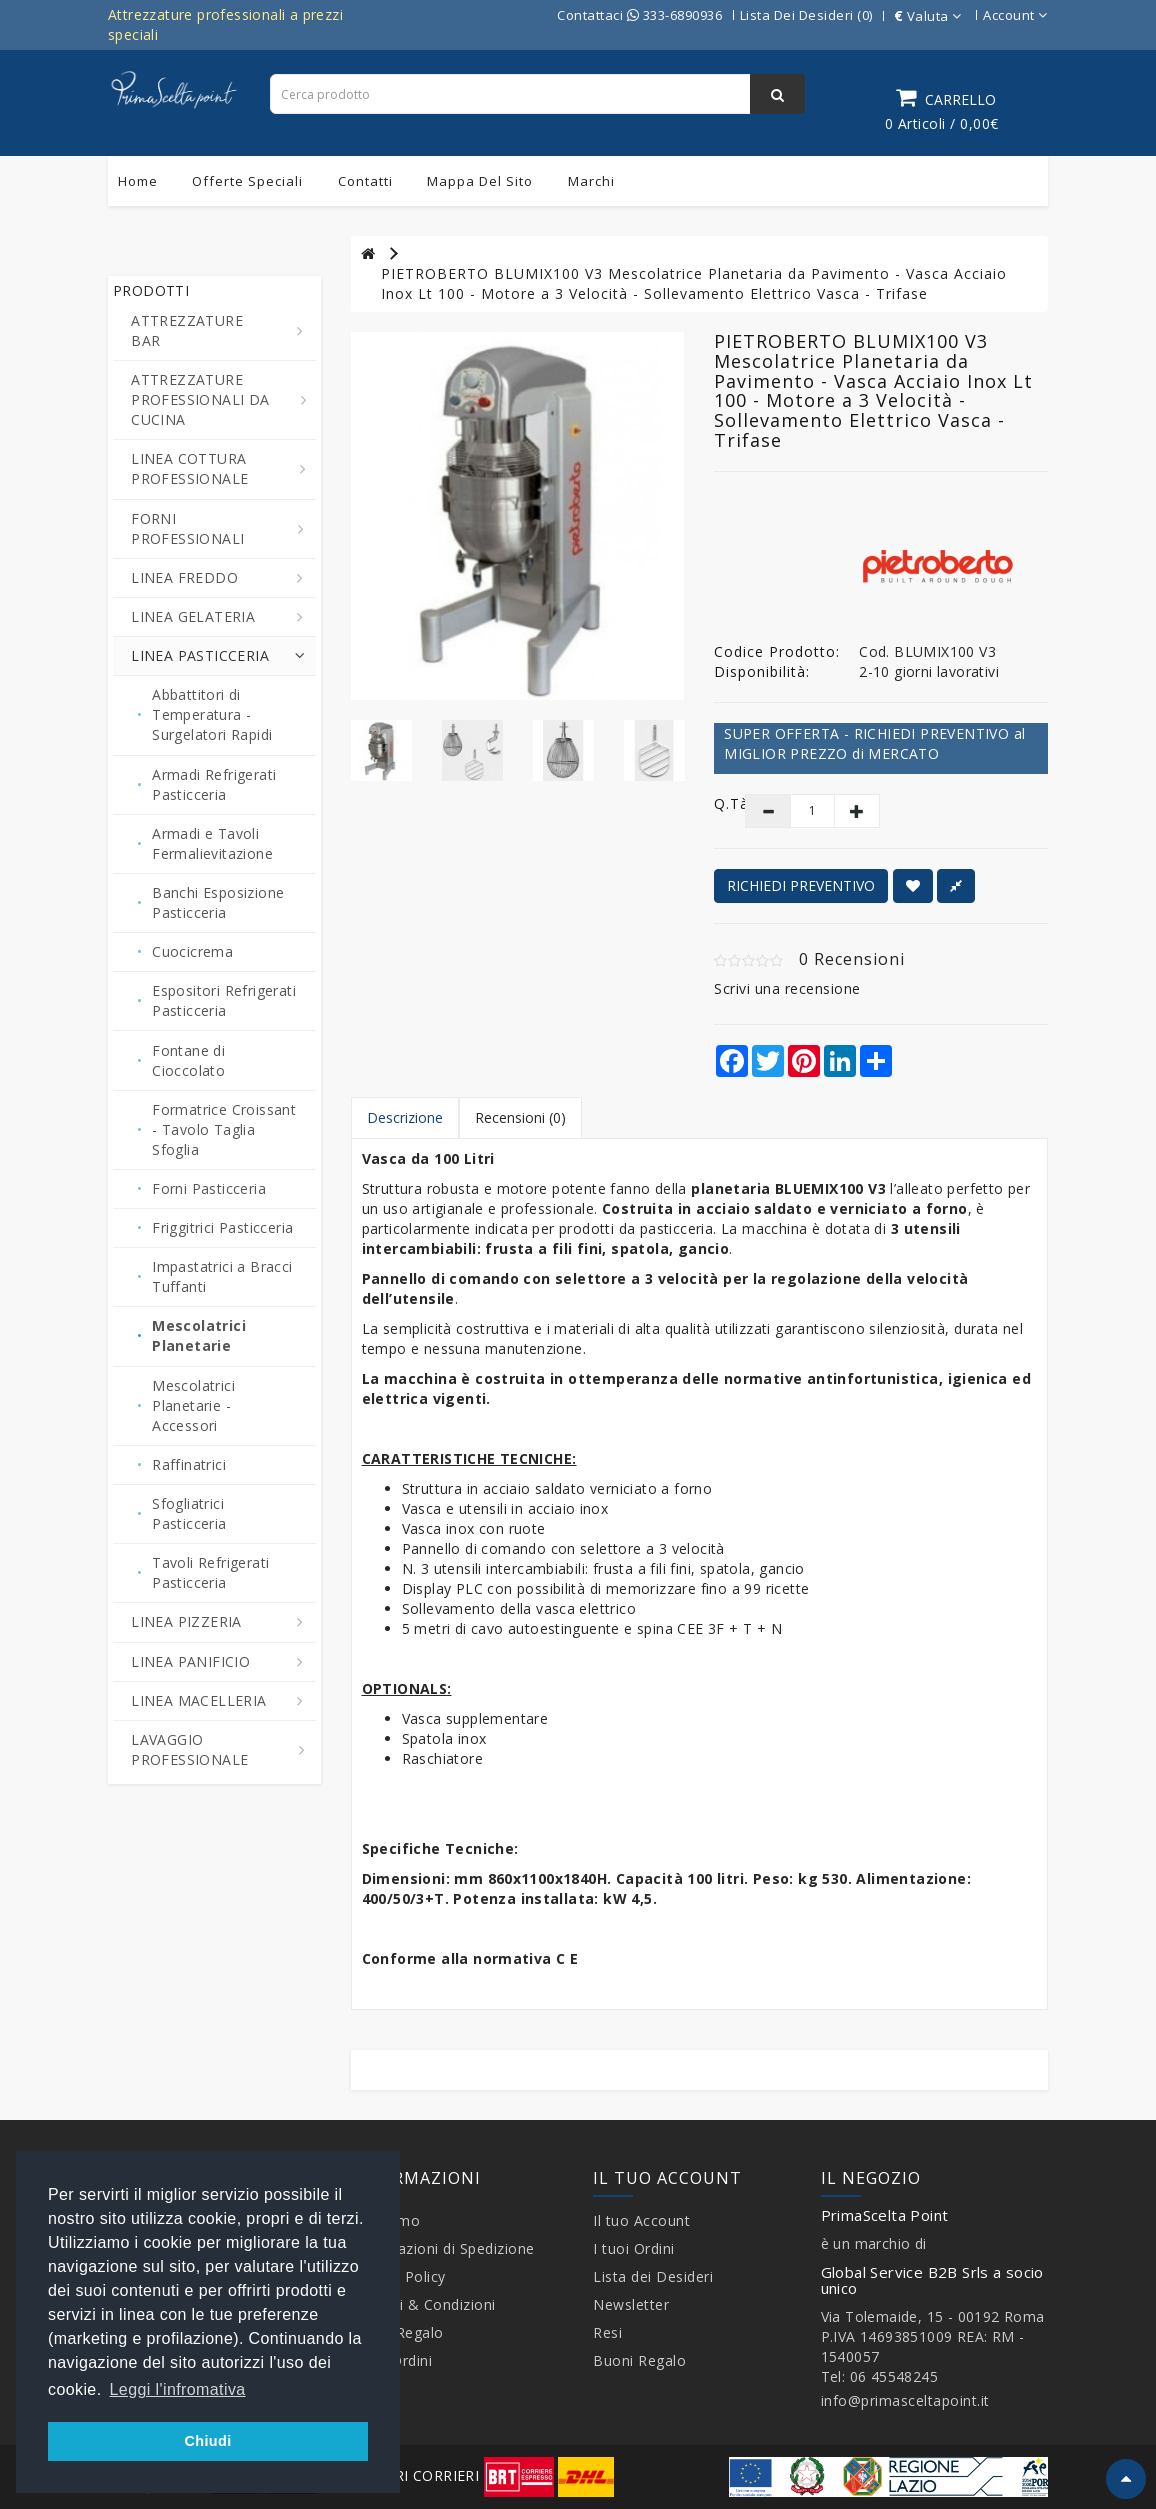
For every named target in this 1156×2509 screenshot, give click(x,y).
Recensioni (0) (520, 1117)
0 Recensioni (852, 959)
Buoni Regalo (639, 2360)
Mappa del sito (480, 181)
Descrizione (405, 1117)
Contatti (365, 181)
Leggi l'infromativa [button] (178, 2389)
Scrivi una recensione (787, 988)
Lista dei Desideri (653, 2276)
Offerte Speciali (247, 181)
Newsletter (631, 2304)
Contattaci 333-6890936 (639, 15)
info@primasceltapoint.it (905, 2400)
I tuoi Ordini (634, 2248)
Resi (607, 2332)
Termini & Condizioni (423, 2304)
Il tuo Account (641, 2220)
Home (138, 181)
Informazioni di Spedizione (443, 2248)
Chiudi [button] (207, 2441)
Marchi (591, 181)
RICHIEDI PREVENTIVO (801, 885)
